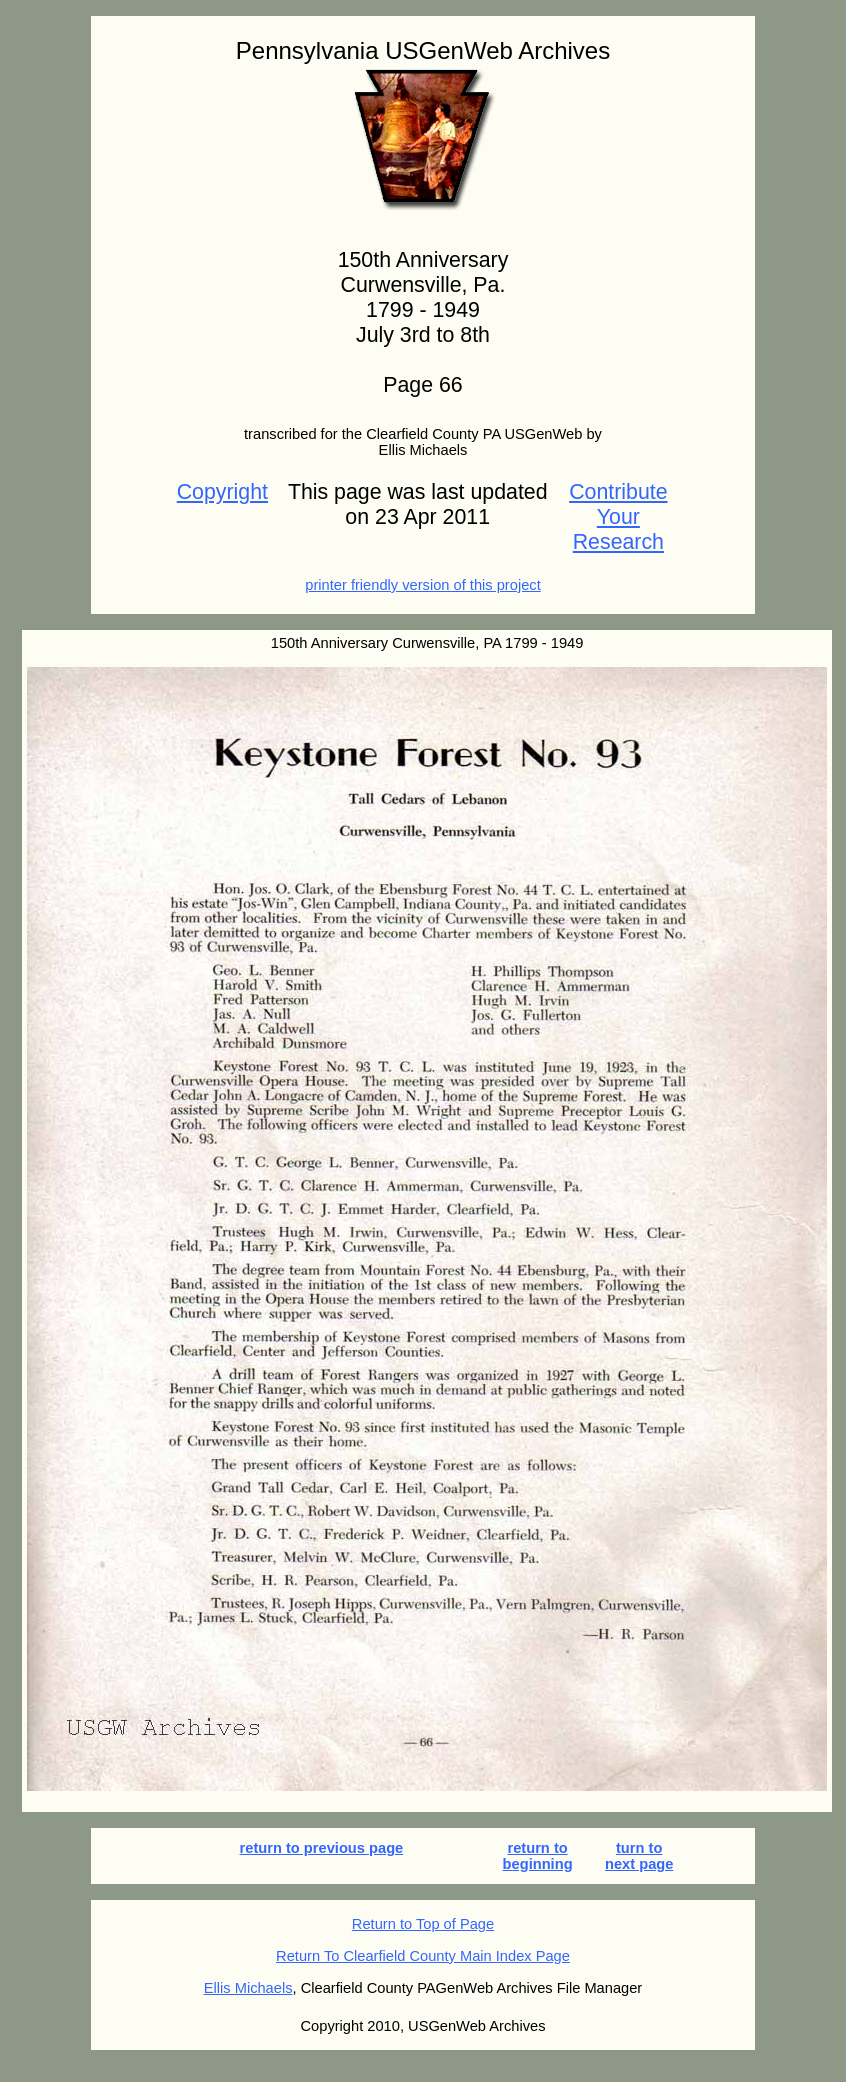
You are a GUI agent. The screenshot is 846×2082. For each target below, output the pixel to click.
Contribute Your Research (618, 517)
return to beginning (538, 1856)
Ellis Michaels (248, 1988)
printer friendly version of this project (422, 585)
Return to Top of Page (423, 1924)
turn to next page (639, 1856)
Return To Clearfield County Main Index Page (423, 1956)
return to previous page (322, 1848)
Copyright (222, 492)
